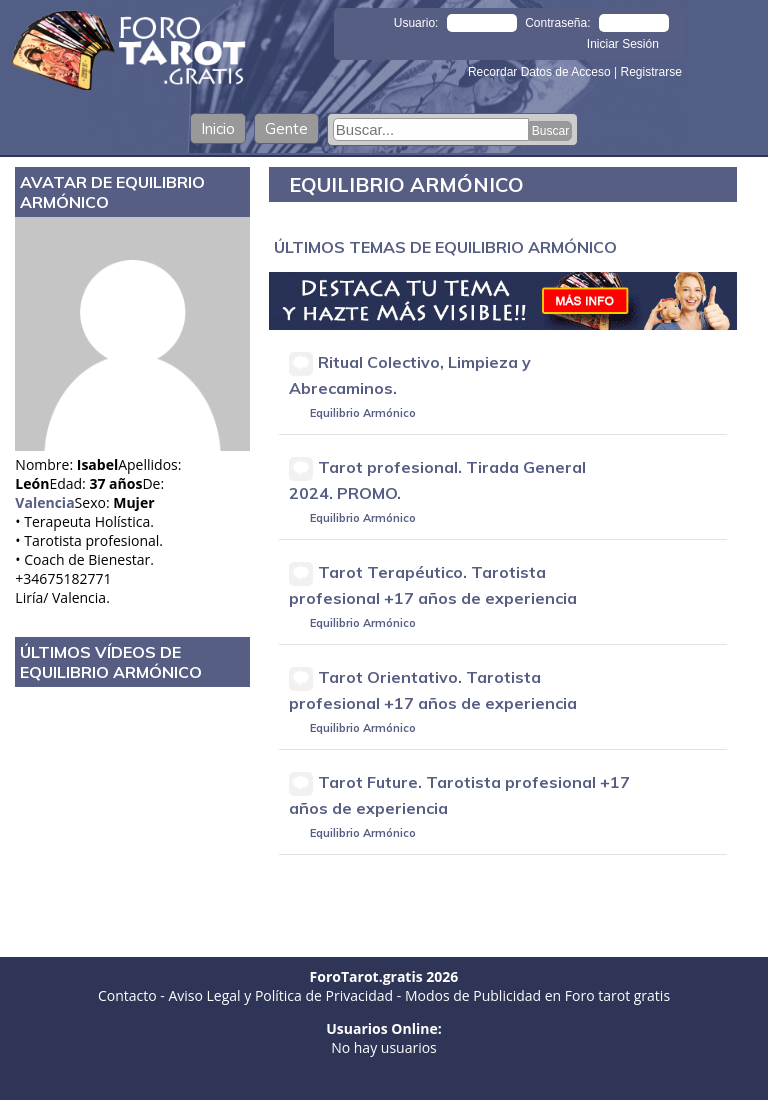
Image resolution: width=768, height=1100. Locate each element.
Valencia (44, 502)
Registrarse (650, 72)
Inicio (218, 128)
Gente (286, 128)
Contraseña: (557, 23)
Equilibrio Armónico (363, 413)
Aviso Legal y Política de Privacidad (280, 995)
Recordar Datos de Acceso (541, 72)
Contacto (127, 995)
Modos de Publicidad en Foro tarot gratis (537, 995)
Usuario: (416, 23)
